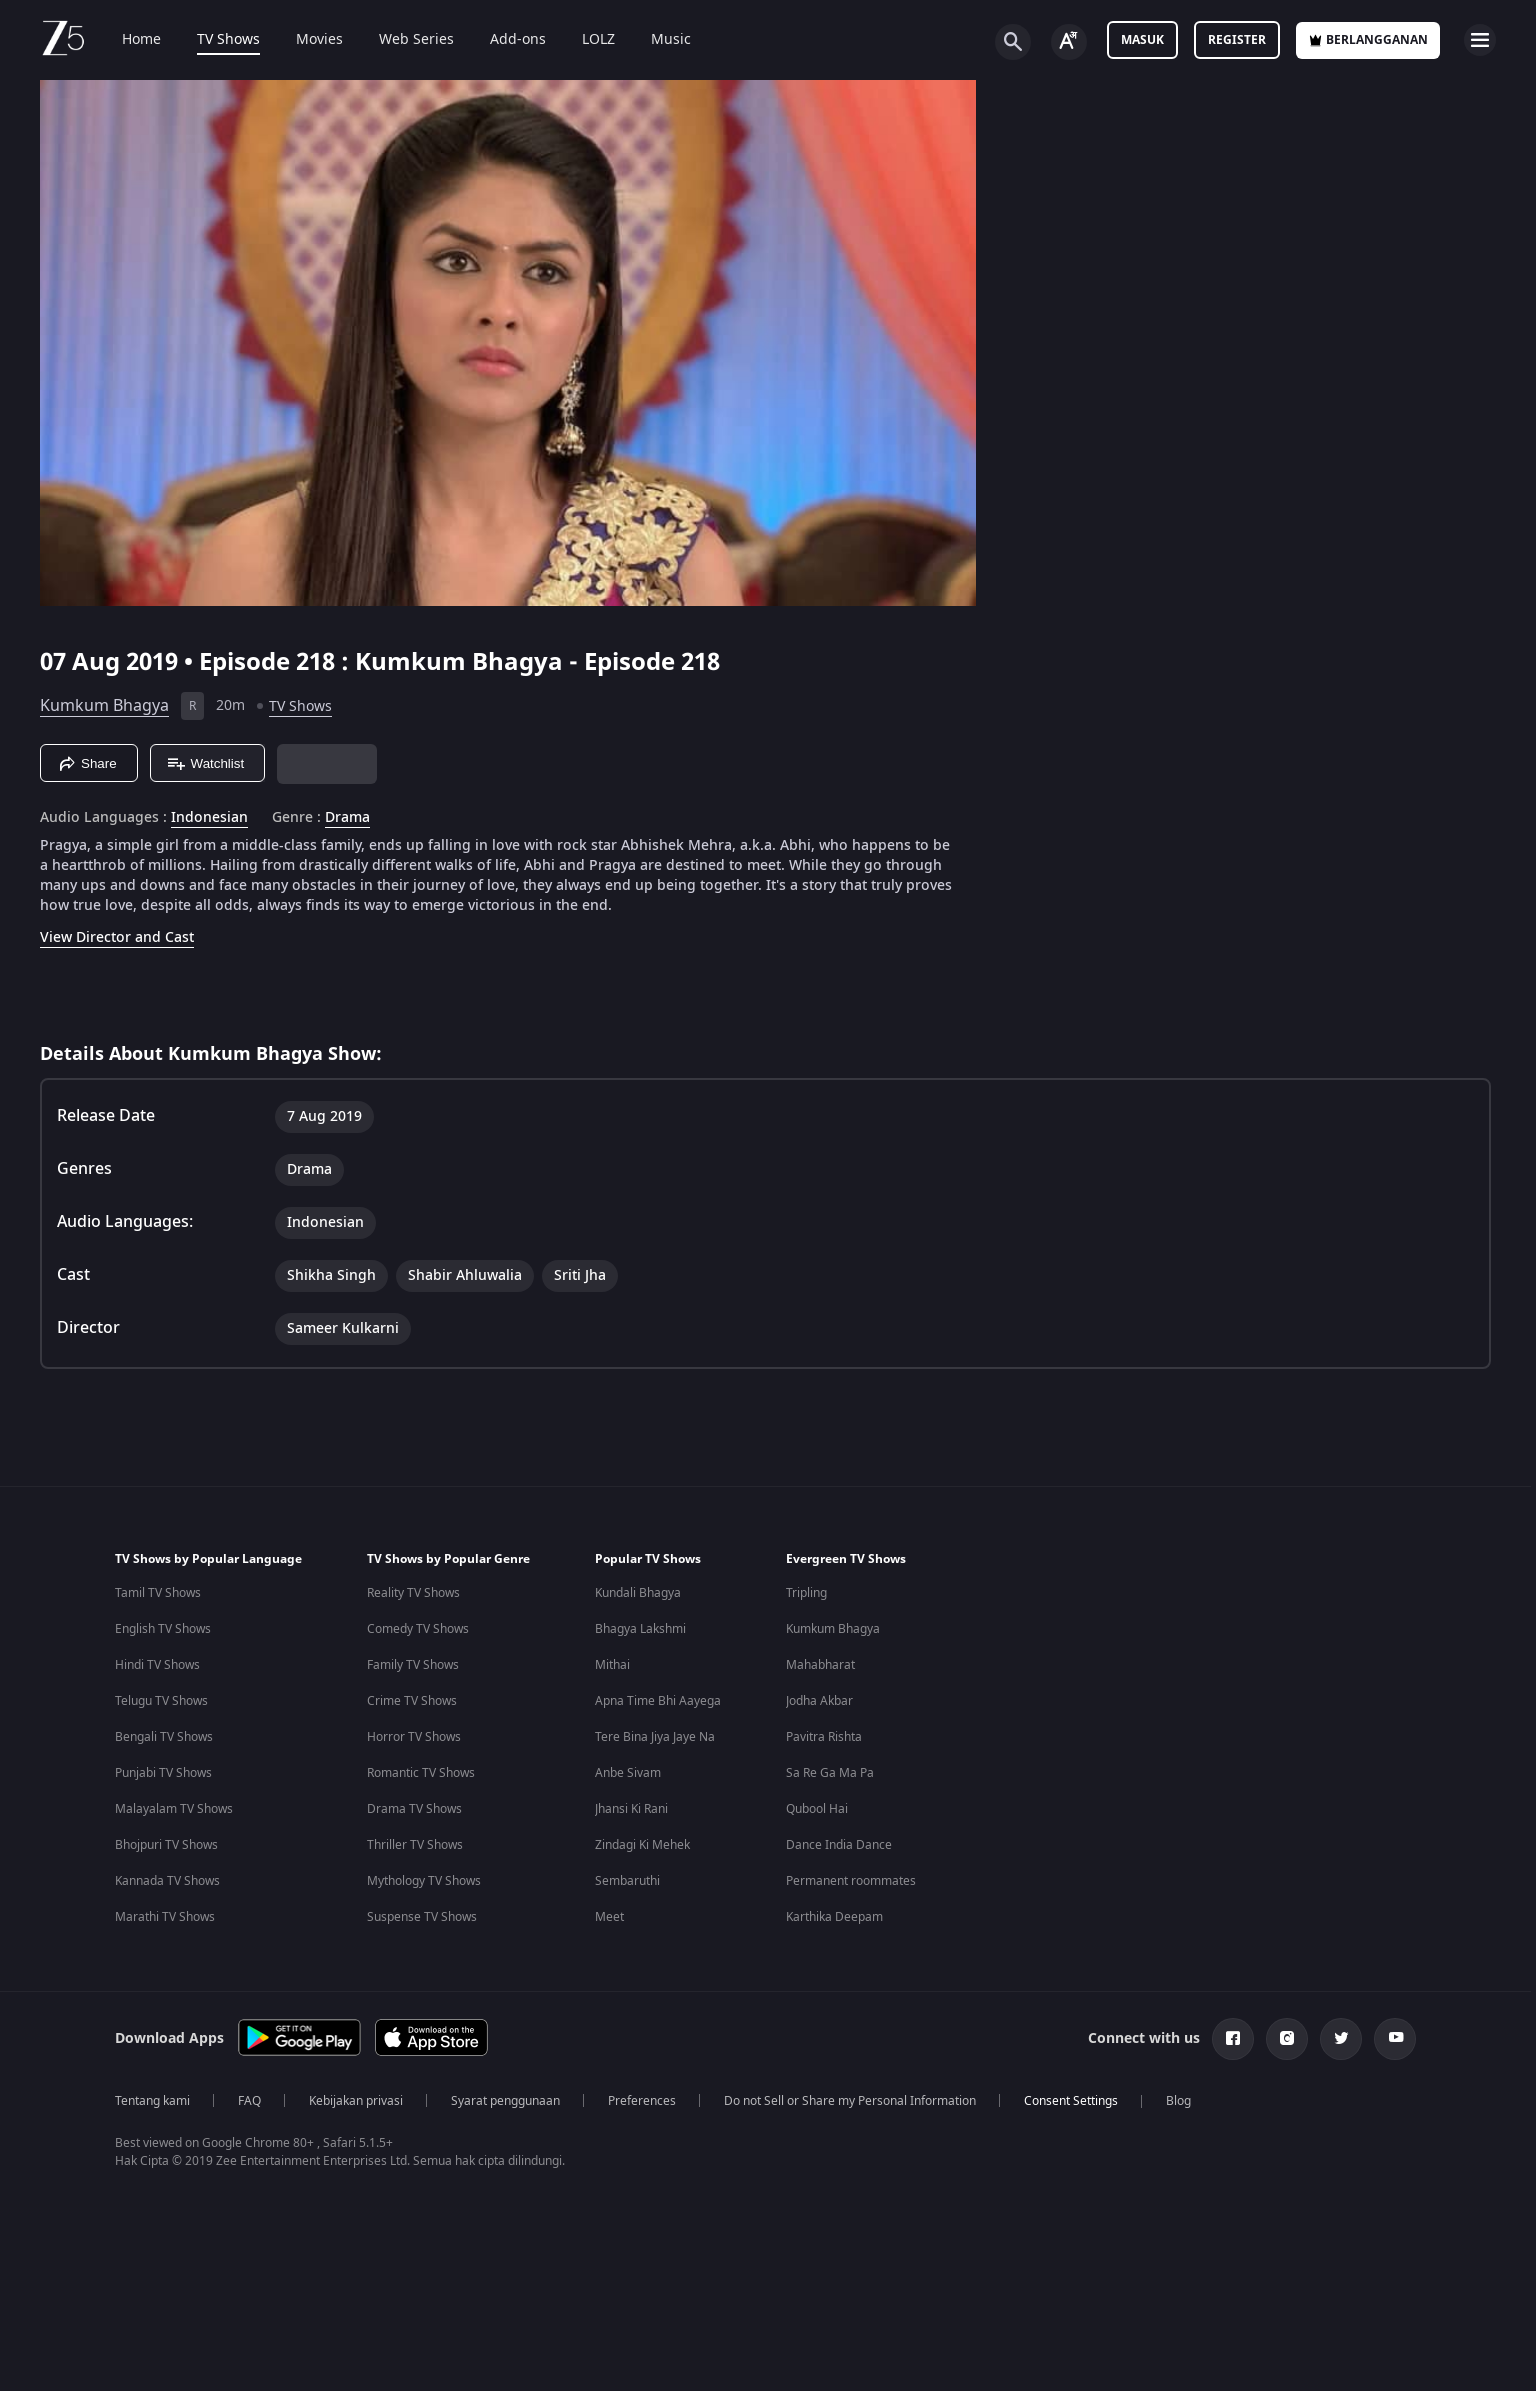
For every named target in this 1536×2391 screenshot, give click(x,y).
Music (657, 40)
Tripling (806, 1593)
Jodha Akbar (819, 1701)
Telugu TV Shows (161, 1701)
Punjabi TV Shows (163, 1773)
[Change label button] (1069, 42)
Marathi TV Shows (165, 1917)
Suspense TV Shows (422, 1917)
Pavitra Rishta (824, 1737)
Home (127, 40)
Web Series (402, 40)
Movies (305, 40)
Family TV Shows (413, 1665)
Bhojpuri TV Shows (166, 1845)
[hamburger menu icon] (1480, 40)
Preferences (642, 2101)
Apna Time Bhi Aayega (658, 1701)
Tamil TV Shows (158, 1593)
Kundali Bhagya (638, 1593)
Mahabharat (820, 1665)
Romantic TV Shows (421, 1773)
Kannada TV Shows (167, 1881)
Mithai (612, 1665)
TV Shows (214, 40)
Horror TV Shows (414, 1737)
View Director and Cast (117, 937)
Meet (609, 1917)
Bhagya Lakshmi (640, 1629)
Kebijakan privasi (356, 2101)
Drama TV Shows (414, 1809)
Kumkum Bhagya (104, 706)
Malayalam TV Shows (174, 1809)
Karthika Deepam (834, 1917)
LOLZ (584, 40)
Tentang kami (152, 2101)
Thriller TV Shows (415, 1845)
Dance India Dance (839, 1845)
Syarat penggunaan (505, 2101)
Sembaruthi (627, 1881)
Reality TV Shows (413, 1593)
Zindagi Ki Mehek (642, 1845)
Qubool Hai (817, 1809)
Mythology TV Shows (424, 1881)
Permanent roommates (851, 1881)
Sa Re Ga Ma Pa (830, 1773)
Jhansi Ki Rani (631, 1809)
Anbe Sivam (628, 1773)
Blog (1178, 2101)
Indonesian (209, 818)
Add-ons (504, 40)
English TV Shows (163, 1629)
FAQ (249, 2101)
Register (1237, 40)
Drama (347, 818)
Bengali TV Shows (164, 1737)
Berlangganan (1368, 40)
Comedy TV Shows (418, 1629)
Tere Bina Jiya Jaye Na (655, 1737)
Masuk (1142, 40)
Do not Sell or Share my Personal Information (850, 2101)
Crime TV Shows (412, 1701)
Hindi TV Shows (157, 1665)
